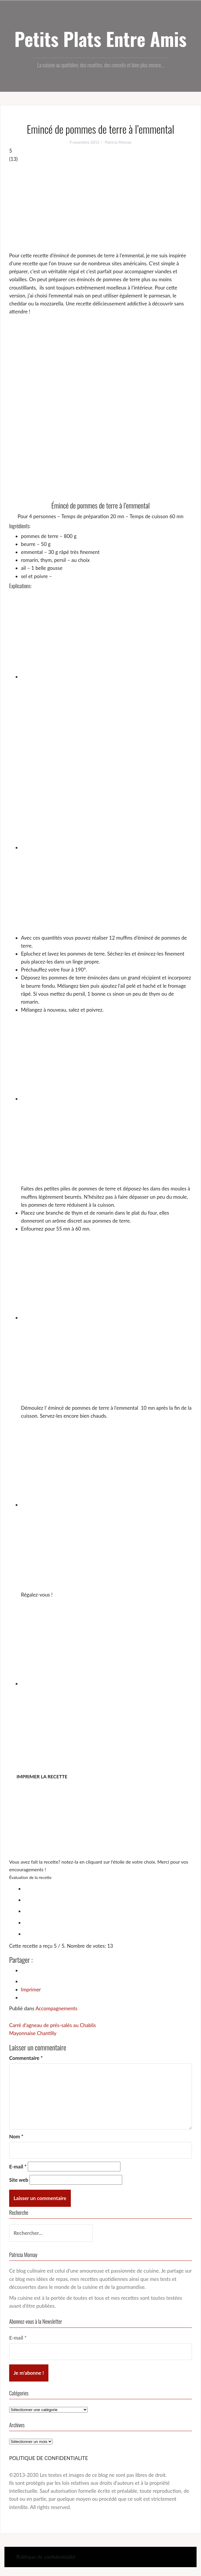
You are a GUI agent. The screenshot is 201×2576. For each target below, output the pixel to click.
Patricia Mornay (118, 142)
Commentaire (26, 2058)
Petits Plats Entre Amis (100, 38)
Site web (18, 2180)
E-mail (18, 2166)
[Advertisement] (100, 207)
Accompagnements (56, 2008)
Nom (16, 2136)
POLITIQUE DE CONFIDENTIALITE (48, 2458)
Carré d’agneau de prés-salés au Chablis (52, 2025)
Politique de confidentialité (45, 2557)
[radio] (106, 1887)
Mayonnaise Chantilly (32, 2033)
